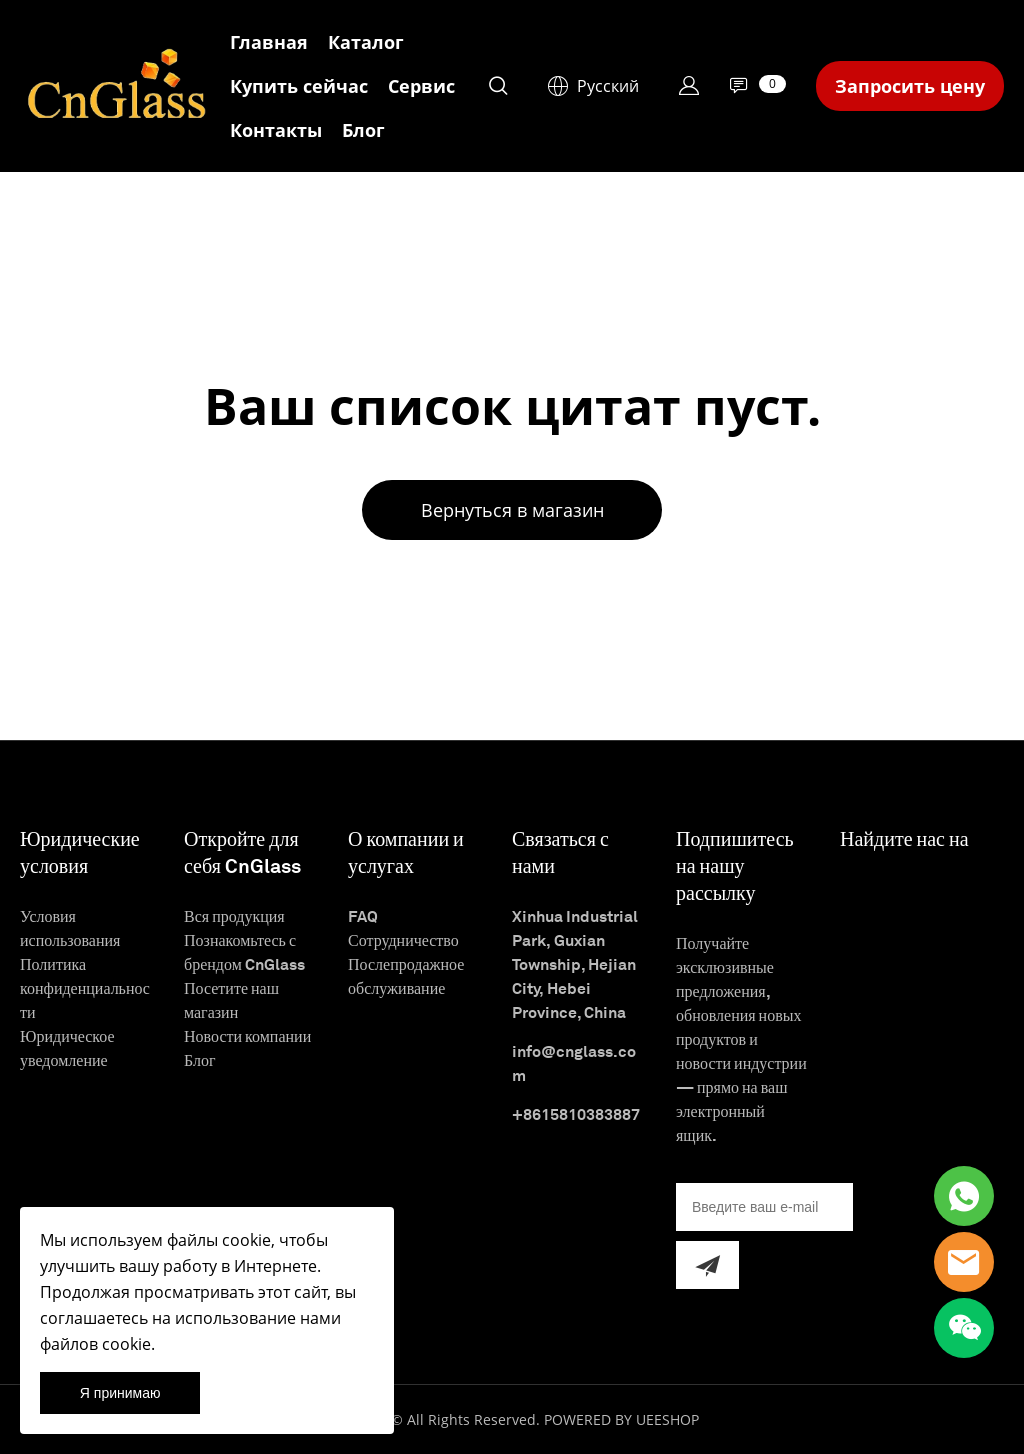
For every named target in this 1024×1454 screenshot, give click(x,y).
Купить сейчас (299, 86)
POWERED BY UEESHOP (621, 1419)
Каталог (366, 42)
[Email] (764, 1207)
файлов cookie (95, 1344)
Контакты (276, 130)
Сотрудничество (403, 940)
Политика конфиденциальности (85, 988)
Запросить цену (910, 86)
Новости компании (247, 1036)
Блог (363, 130)
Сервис (421, 86)
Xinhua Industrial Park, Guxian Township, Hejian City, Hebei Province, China (575, 964)
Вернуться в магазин (512, 510)
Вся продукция (234, 916)
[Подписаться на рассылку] (707, 1265)
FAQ (363, 916)
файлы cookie (219, 1240)
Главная (269, 42)
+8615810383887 (576, 1114)
